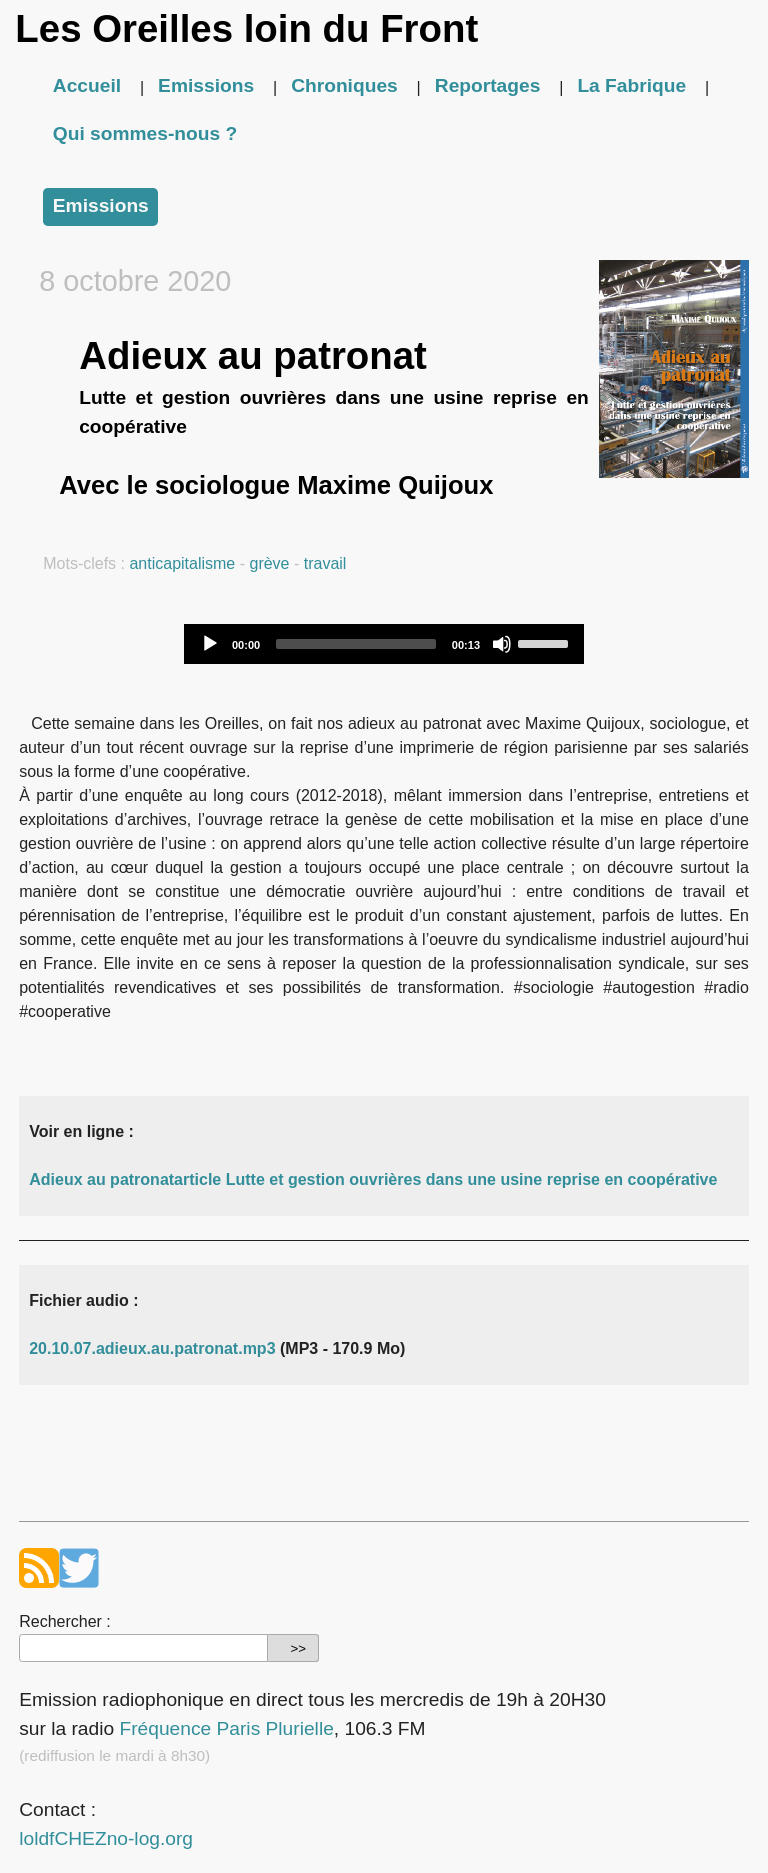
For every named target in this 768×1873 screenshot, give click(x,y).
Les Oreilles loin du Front (246, 28)
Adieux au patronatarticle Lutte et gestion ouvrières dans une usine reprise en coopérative (373, 1179)
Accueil (87, 85)
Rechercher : (65, 1621)
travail (325, 563)
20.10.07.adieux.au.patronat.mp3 (152, 1348)
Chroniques (344, 85)
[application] (384, 644)
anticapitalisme (182, 563)
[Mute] (502, 644)
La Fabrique (631, 85)
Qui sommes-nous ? (145, 133)
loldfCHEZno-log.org (106, 1838)
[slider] (356, 644)
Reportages (488, 85)
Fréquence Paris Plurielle (226, 1728)
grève (269, 563)
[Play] (210, 644)
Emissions (206, 85)
